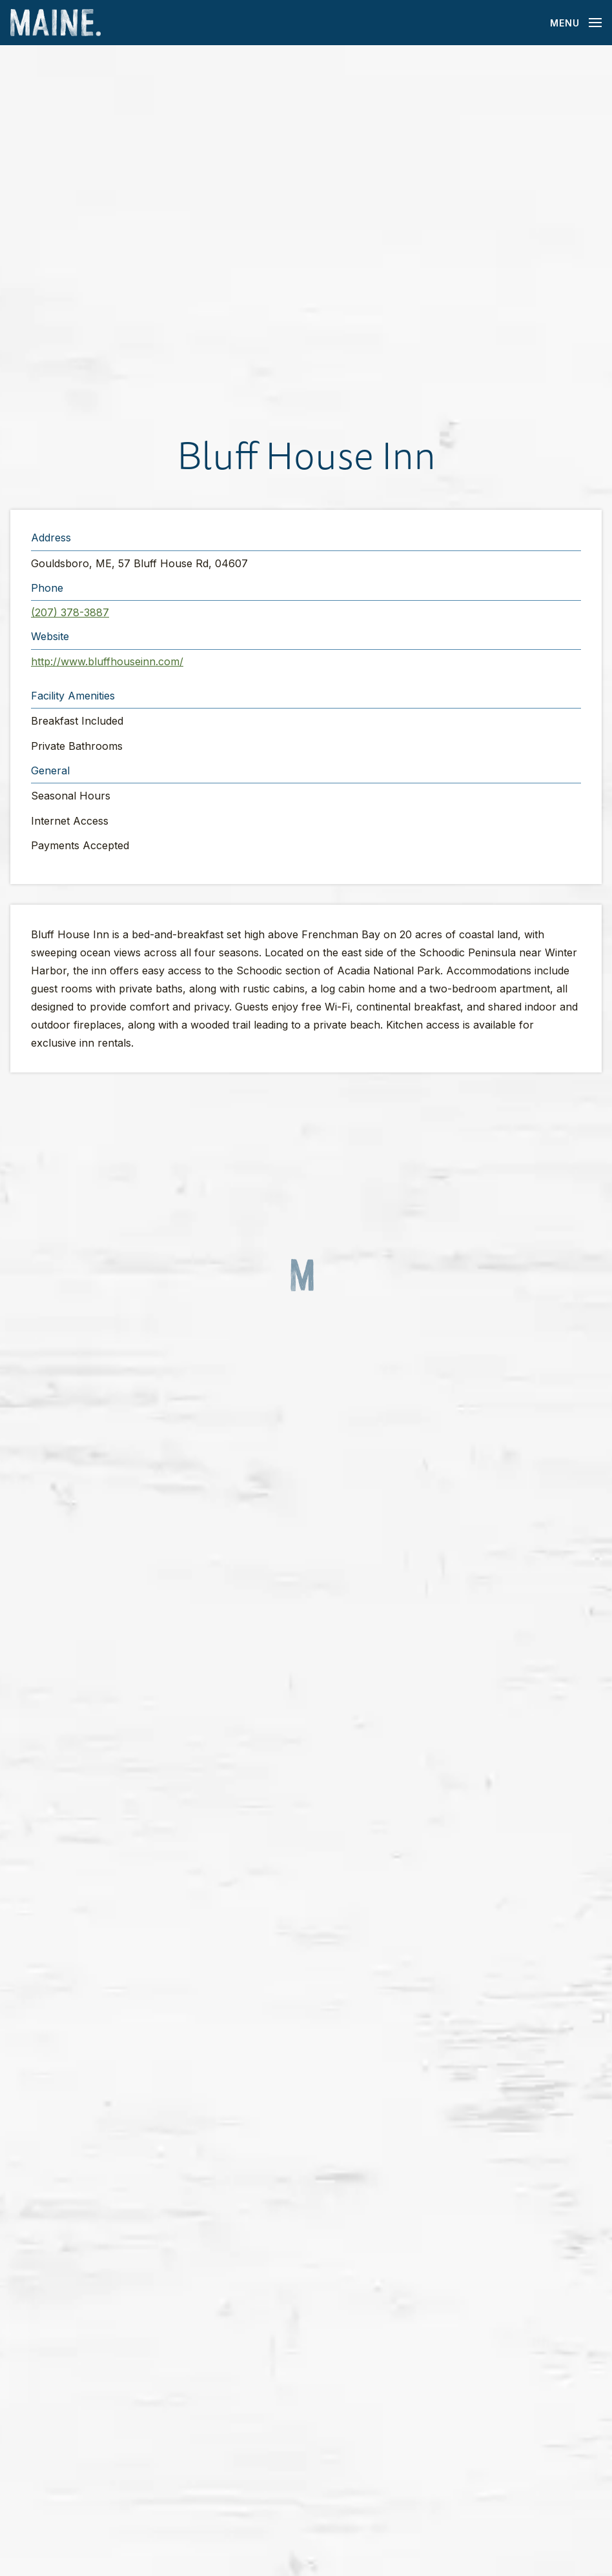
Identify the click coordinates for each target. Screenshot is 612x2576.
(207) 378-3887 (70, 612)
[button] (306, 237)
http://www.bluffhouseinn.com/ (107, 661)
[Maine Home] (55, 23)
